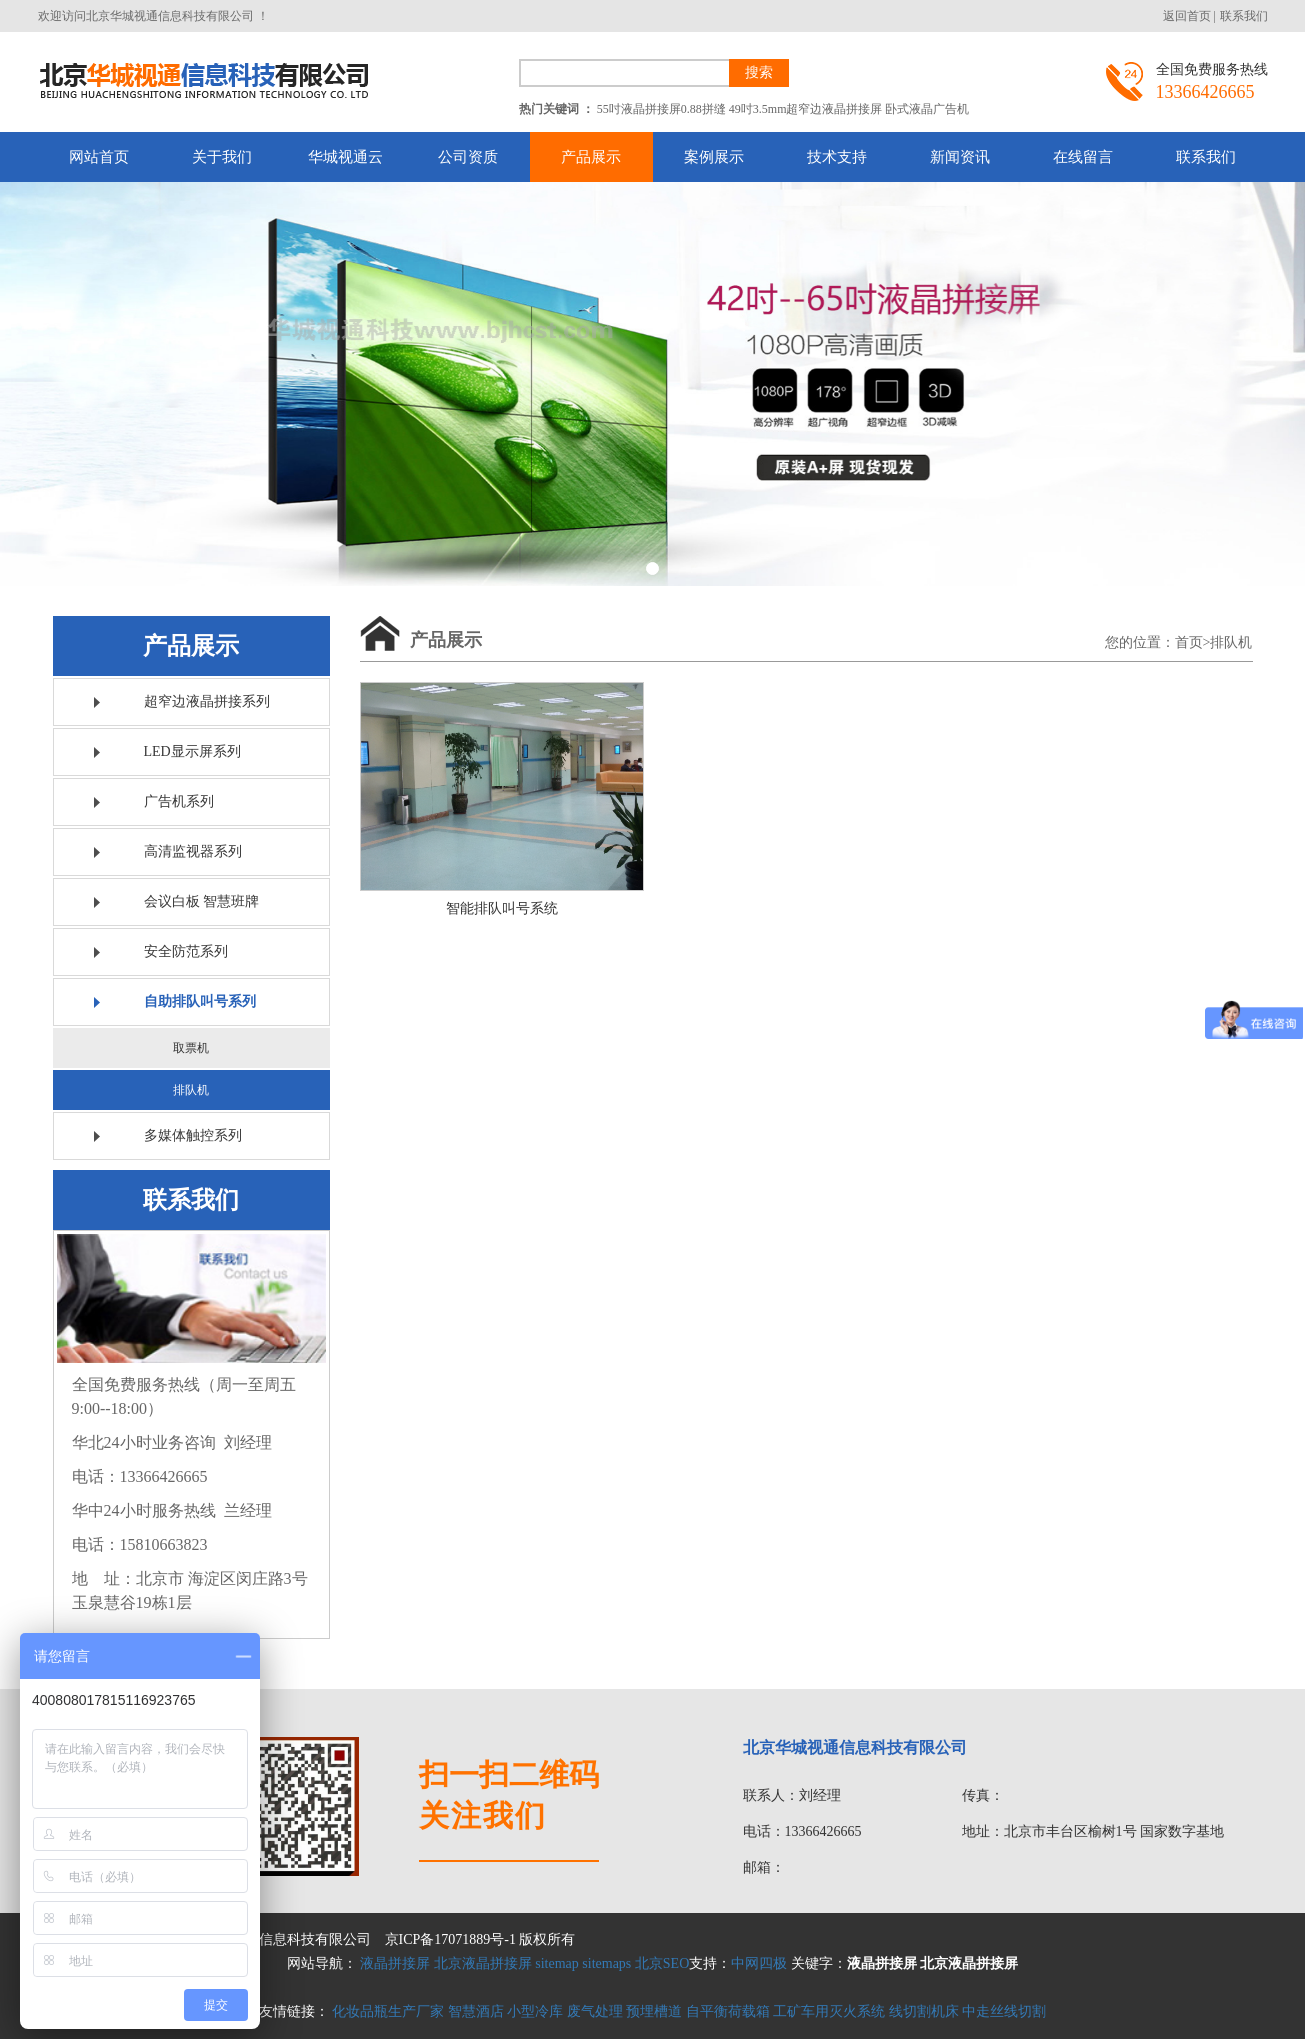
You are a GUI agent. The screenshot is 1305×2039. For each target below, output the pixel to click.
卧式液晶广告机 (927, 109)
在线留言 (1083, 157)
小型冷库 (535, 2011)
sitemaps (606, 1963)
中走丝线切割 (1004, 2011)
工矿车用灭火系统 (829, 2011)
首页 (1189, 642)
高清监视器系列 (193, 851)
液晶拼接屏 (395, 1963)
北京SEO (662, 1963)
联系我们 (1244, 16)
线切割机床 (924, 2011)
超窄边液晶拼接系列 (207, 701)
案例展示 (714, 157)
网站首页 (99, 157)
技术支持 (837, 157)
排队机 (191, 1090)
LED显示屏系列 (192, 751)
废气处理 (595, 2011)
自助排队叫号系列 (200, 1001)
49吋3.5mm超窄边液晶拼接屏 (806, 109)
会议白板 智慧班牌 (202, 901)
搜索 (759, 72)
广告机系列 (179, 801)
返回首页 (1187, 16)
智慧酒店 (476, 2011)
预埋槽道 (654, 2011)
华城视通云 (345, 157)
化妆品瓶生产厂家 (388, 2011)
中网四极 (759, 1963)
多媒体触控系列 (193, 1135)
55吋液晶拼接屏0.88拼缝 (661, 109)
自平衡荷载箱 (728, 2011)
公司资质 (468, 157)
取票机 (191, 1048)
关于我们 (222, 157)
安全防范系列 (186, 951)
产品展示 (591, 157)
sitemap (557, 1963)
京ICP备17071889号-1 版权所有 (480, 1939)
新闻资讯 (960, 157)
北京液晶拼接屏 (483, 1963)
